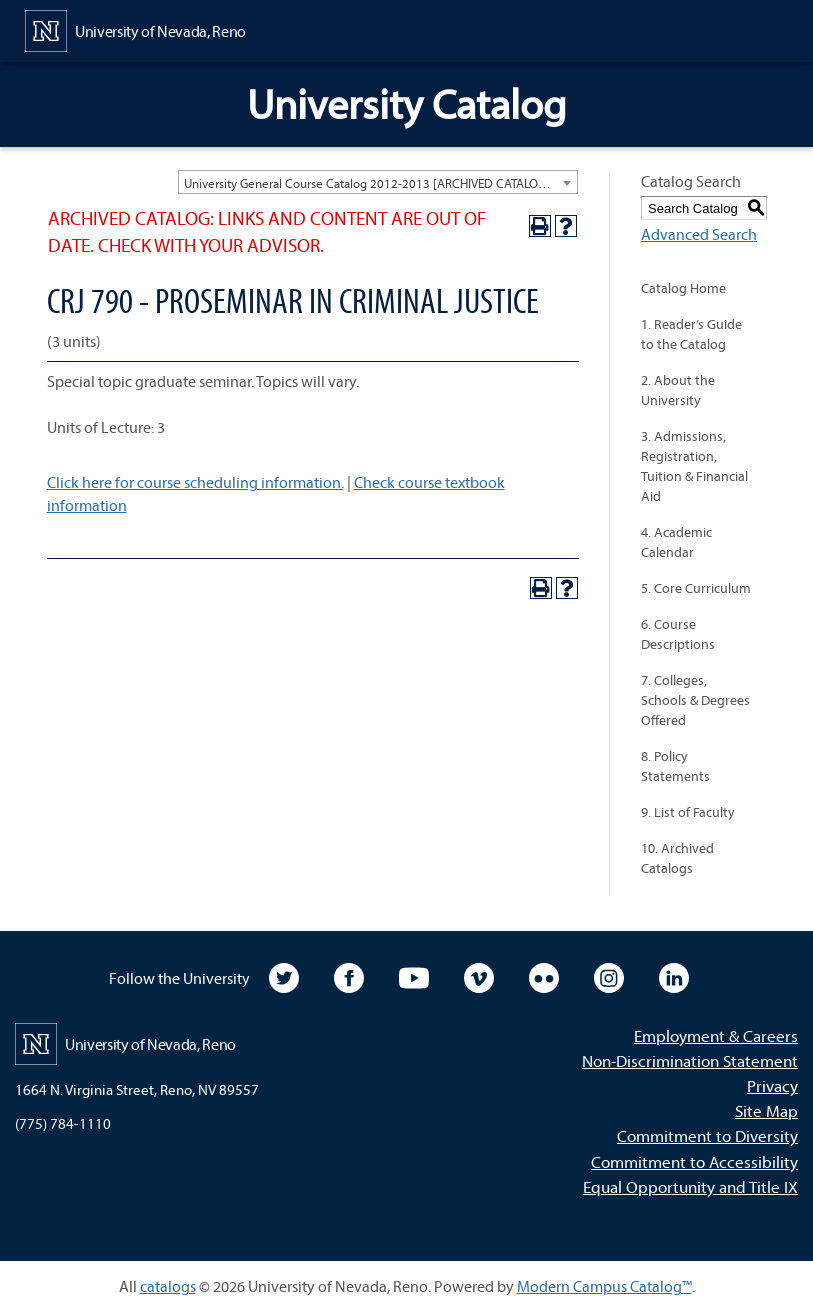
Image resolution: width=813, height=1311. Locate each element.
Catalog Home (683, 288)
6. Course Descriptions (678, 634)
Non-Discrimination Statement (690, 1060)
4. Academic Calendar (676, 542)
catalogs (168, 1286)
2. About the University (678, 390)
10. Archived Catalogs (677, 858)
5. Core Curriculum (696, 588)
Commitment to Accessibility (694, 1161)
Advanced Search (699, 234)
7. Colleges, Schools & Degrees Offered (695, 700)
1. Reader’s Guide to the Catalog (691, 334)
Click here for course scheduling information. (195, 482)
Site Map (766, 1110)
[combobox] (378, 182)
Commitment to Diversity (707, 1135)
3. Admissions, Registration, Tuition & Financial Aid (694, 466)
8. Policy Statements (675, 766)
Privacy (772, 1085)
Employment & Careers (716, 1035)
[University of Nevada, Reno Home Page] (135, 29)
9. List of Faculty (688, 812)
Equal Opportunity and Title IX (690, 1186)
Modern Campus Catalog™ (604, 1286)
